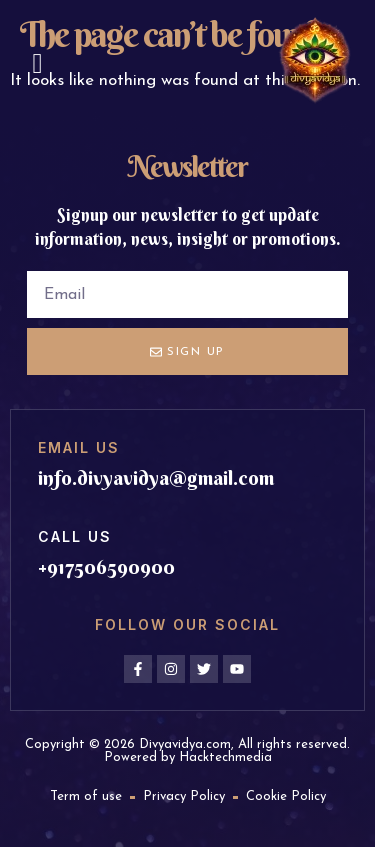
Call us (75, 536)
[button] (37, 64)
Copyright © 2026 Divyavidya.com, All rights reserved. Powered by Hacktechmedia (187, 751)
